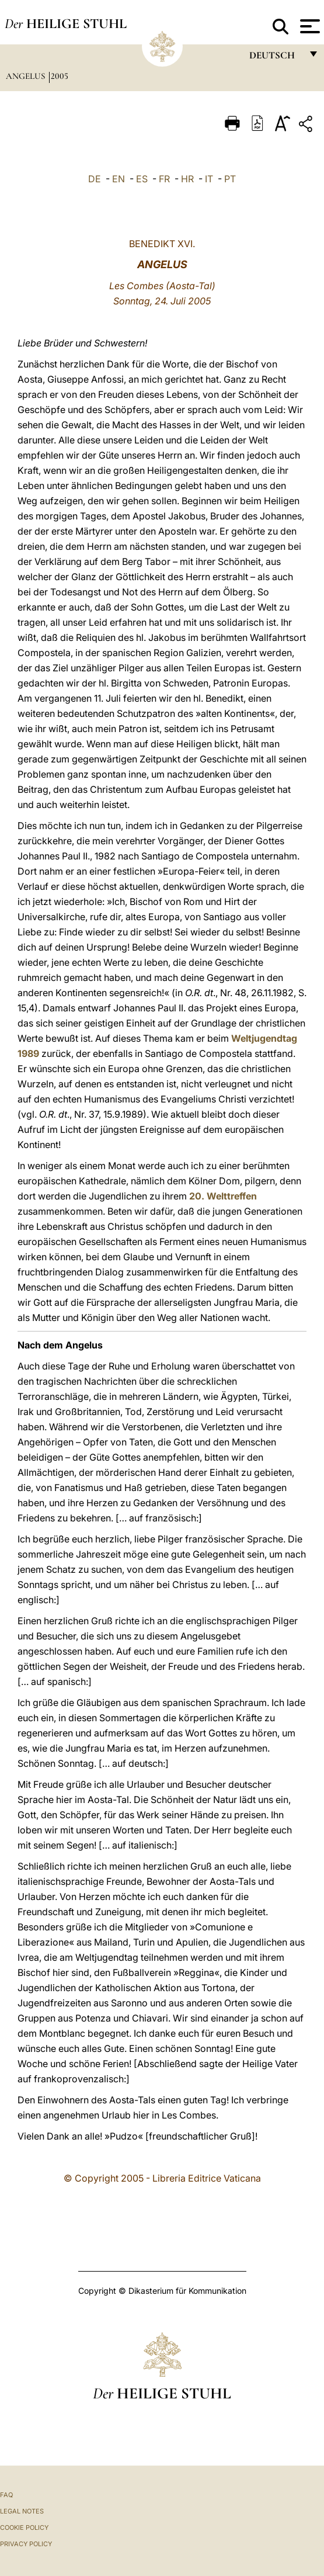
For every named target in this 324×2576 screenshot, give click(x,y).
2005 (59, 76)
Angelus (26, 76)
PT (230, 179)
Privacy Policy (26, 2544)
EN (118, 179)
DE (94, 179)
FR (164, 179)
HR (187, 179)
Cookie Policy (24, 2527)
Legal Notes (22, 2511)
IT (209, 179)
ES (142, 179)
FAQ (6, 2495)
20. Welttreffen (223, 1196)
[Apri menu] (308, 26)
